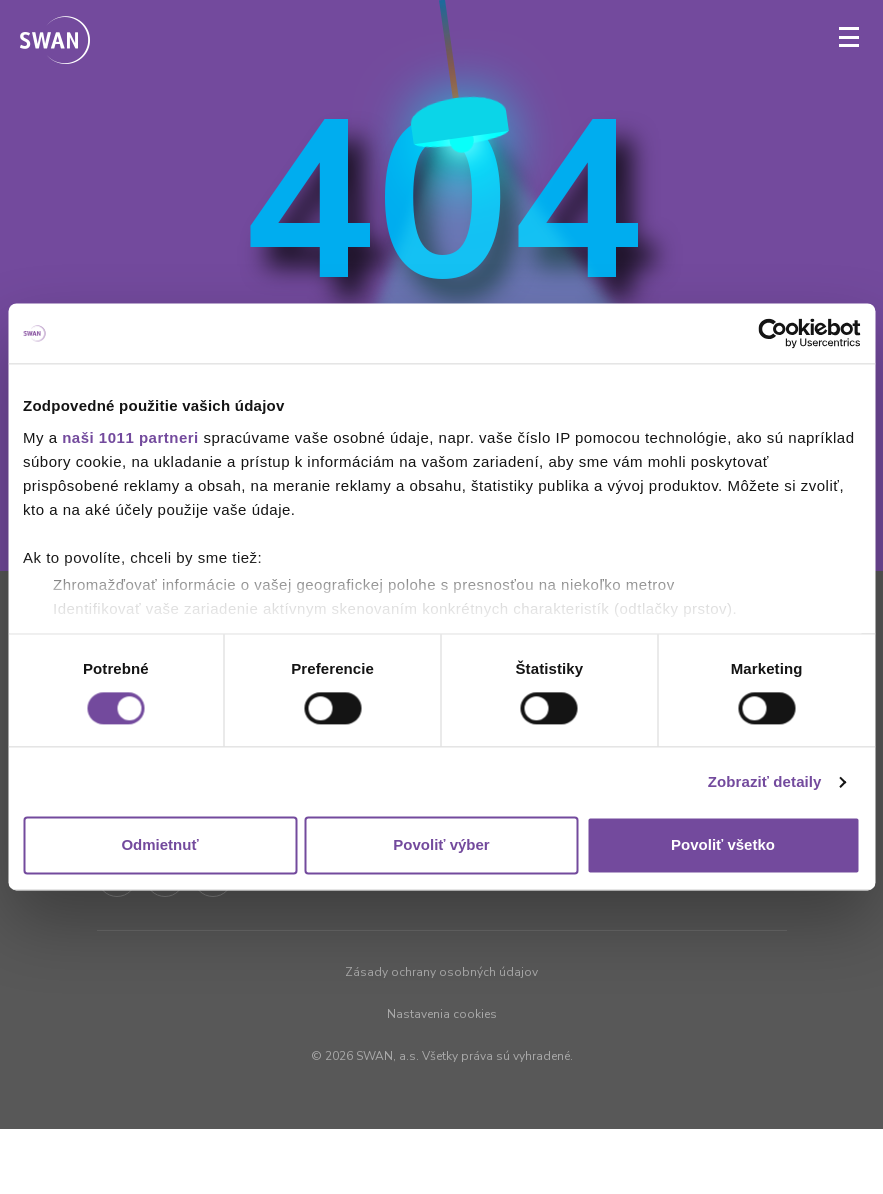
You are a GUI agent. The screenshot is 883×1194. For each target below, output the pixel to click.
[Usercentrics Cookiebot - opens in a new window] (772, 333)
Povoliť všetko (723, 845)
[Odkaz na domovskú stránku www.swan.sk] (55, 42)
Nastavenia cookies (442, 1014)
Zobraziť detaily (765, 781)
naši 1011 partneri (130, 437)
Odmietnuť (159, 845)
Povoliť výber (441, 845)
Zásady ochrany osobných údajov (441, 972)
